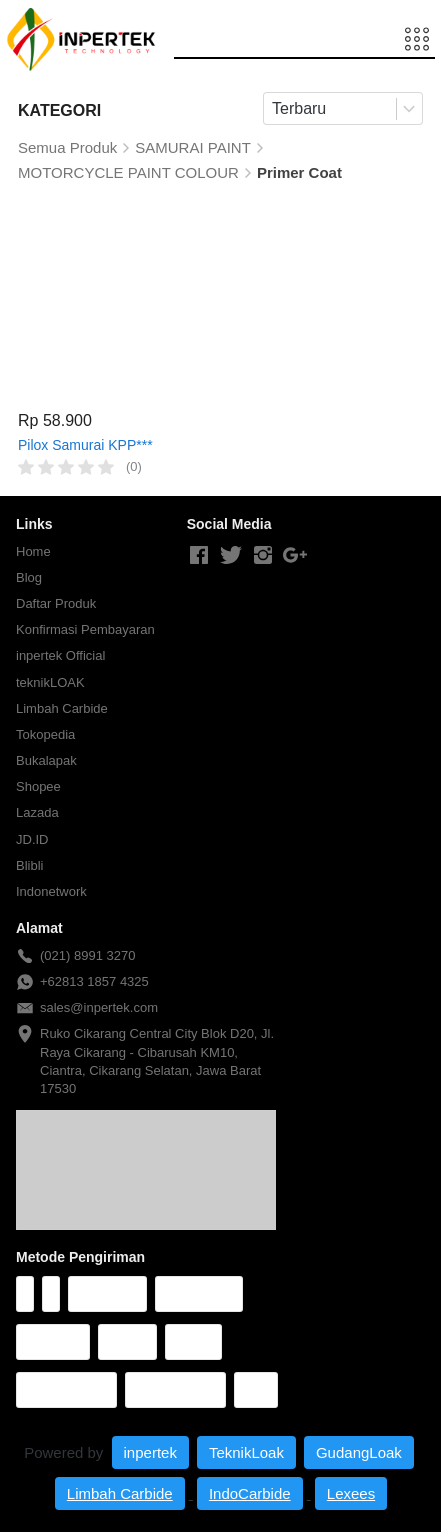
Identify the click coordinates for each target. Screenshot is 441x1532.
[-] (199, 556)
